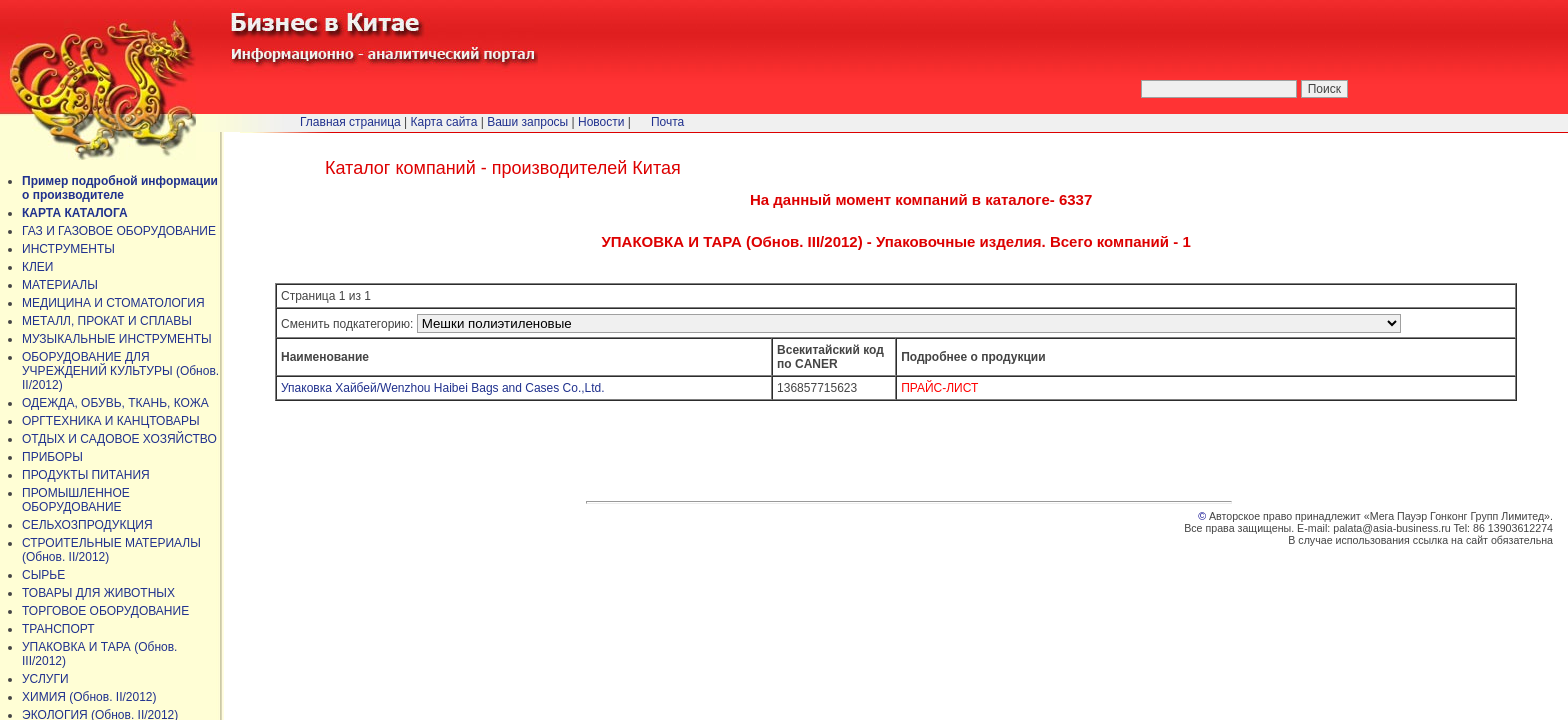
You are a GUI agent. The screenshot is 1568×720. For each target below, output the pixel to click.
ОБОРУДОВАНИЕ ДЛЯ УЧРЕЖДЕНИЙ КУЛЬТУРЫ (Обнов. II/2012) (120, 371)
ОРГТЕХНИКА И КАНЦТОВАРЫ (111, 421)
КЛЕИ (38, 267)
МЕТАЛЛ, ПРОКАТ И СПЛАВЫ (107, 321)
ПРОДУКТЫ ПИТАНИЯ (86, 475)
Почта (667, 122)
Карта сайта (444, 122)
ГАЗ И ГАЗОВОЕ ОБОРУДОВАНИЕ (119, 231)
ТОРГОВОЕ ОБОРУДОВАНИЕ (105, 611)
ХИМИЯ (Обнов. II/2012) (89, 697)
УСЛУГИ (45, 679)
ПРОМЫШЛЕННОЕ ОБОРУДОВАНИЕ (76, 500)
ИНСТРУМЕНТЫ (68, 249)
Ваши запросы (527, 122)
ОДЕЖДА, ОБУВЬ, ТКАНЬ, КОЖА (115, 403)
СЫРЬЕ (43, 575)
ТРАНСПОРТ (58, 629)
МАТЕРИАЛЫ (60, 285)
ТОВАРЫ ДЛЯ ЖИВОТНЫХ (98, 593)
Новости (601, 122)
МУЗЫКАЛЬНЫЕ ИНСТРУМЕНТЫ (117, 339)
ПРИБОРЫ (52, 457)
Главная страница (350, 122)
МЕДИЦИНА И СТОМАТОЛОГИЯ (113, 303)
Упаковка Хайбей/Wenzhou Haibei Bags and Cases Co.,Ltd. (443, 388)
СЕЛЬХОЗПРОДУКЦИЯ (87, 525)
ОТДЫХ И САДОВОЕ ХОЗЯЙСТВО (119, 439)
